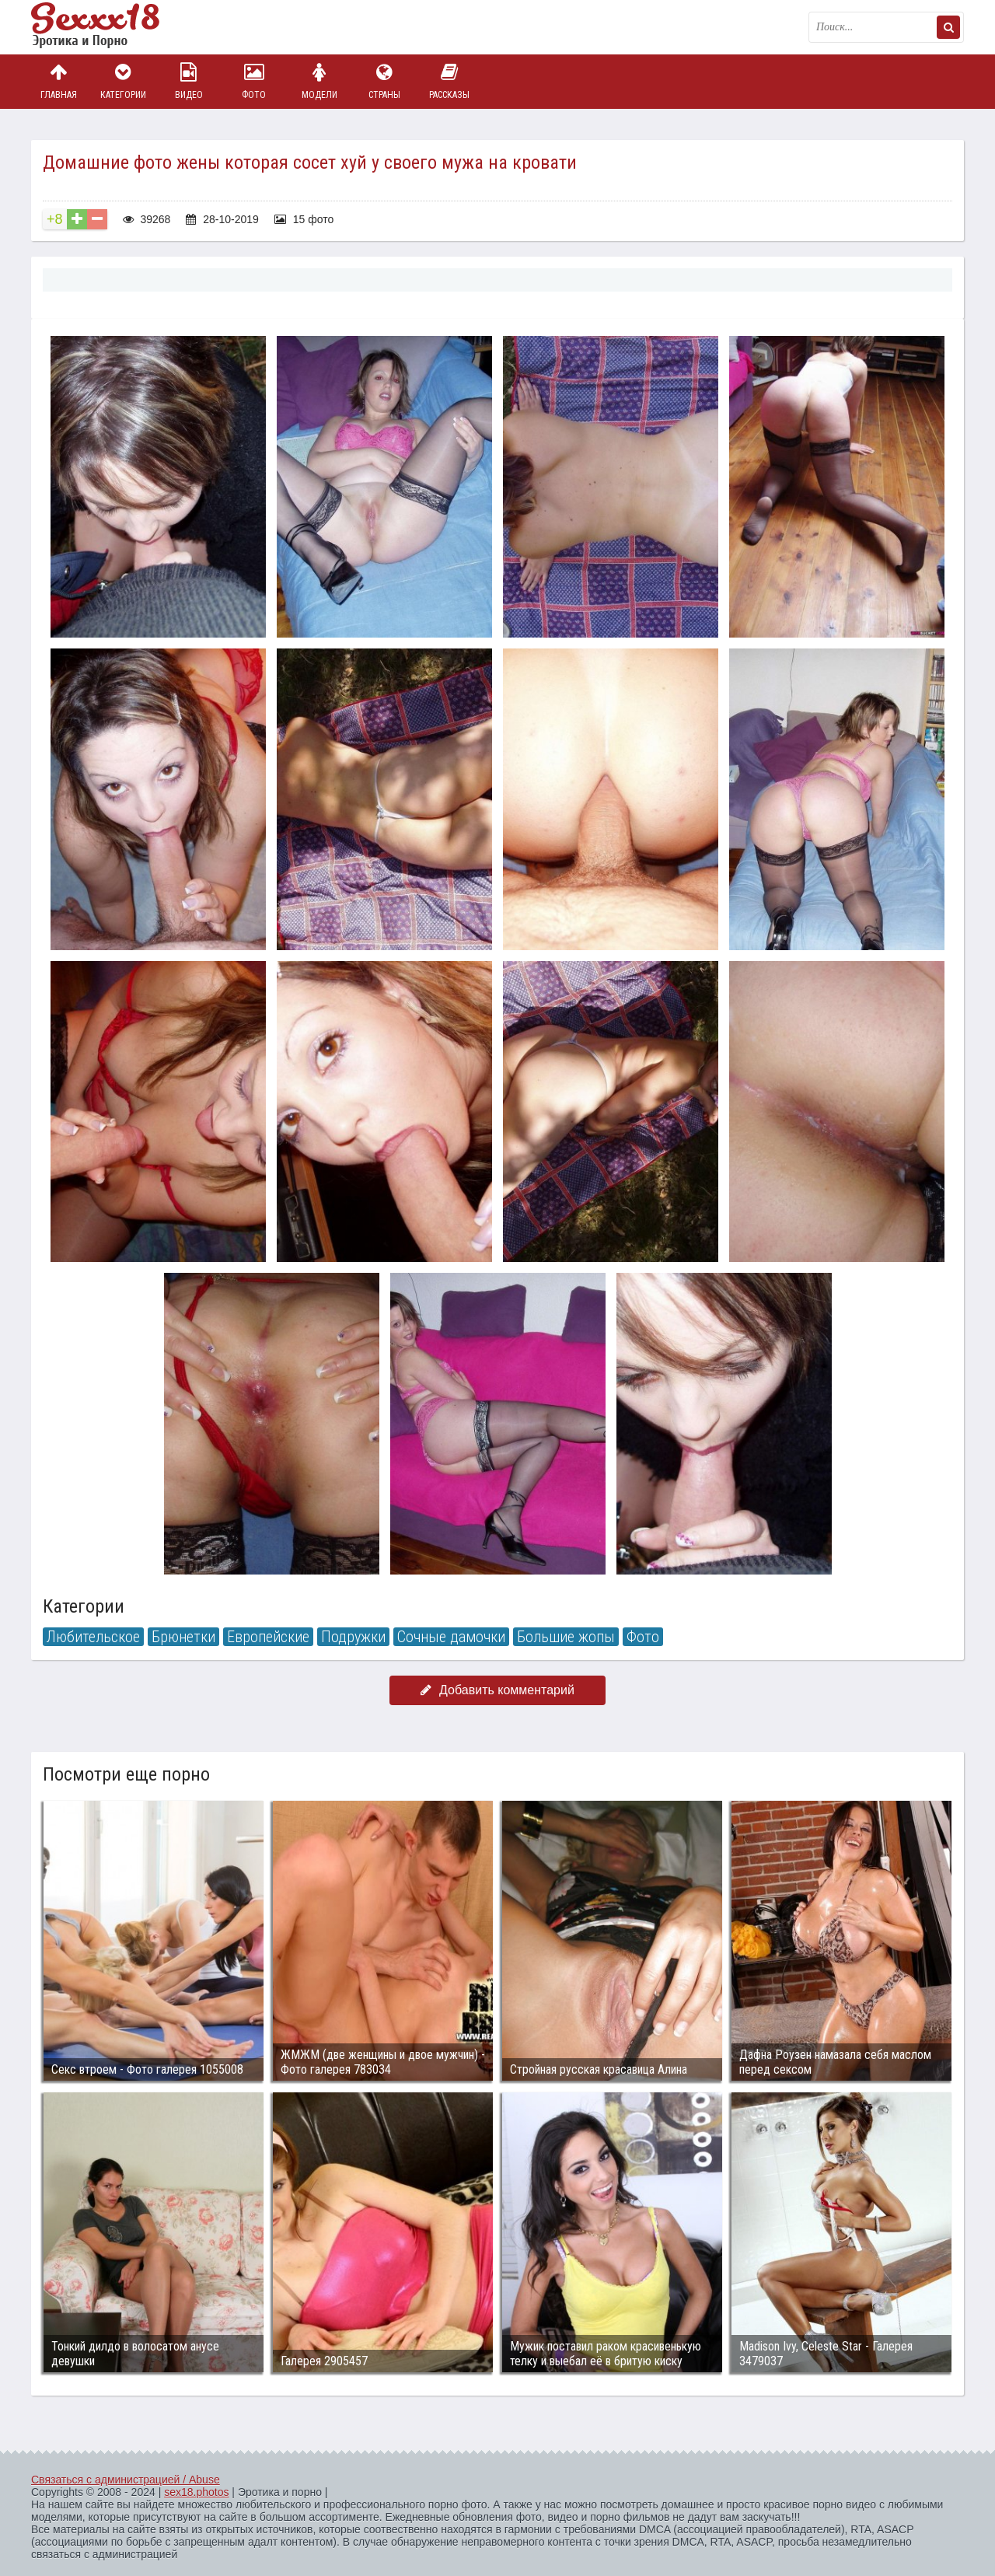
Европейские (268, 1636)
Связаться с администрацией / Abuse (125, 2479)
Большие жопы (566, 1636)
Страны (384, 81)
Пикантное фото (109, 27)
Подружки (353, 1636)
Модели (319, 81)
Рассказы (449, 81)
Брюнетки (183, 1636)
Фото (254, 81)
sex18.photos (196, 2492)
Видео (189, 81)
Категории (123, 81)
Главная (58, 81)
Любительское (93, 1636)
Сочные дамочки (451, 1636)
